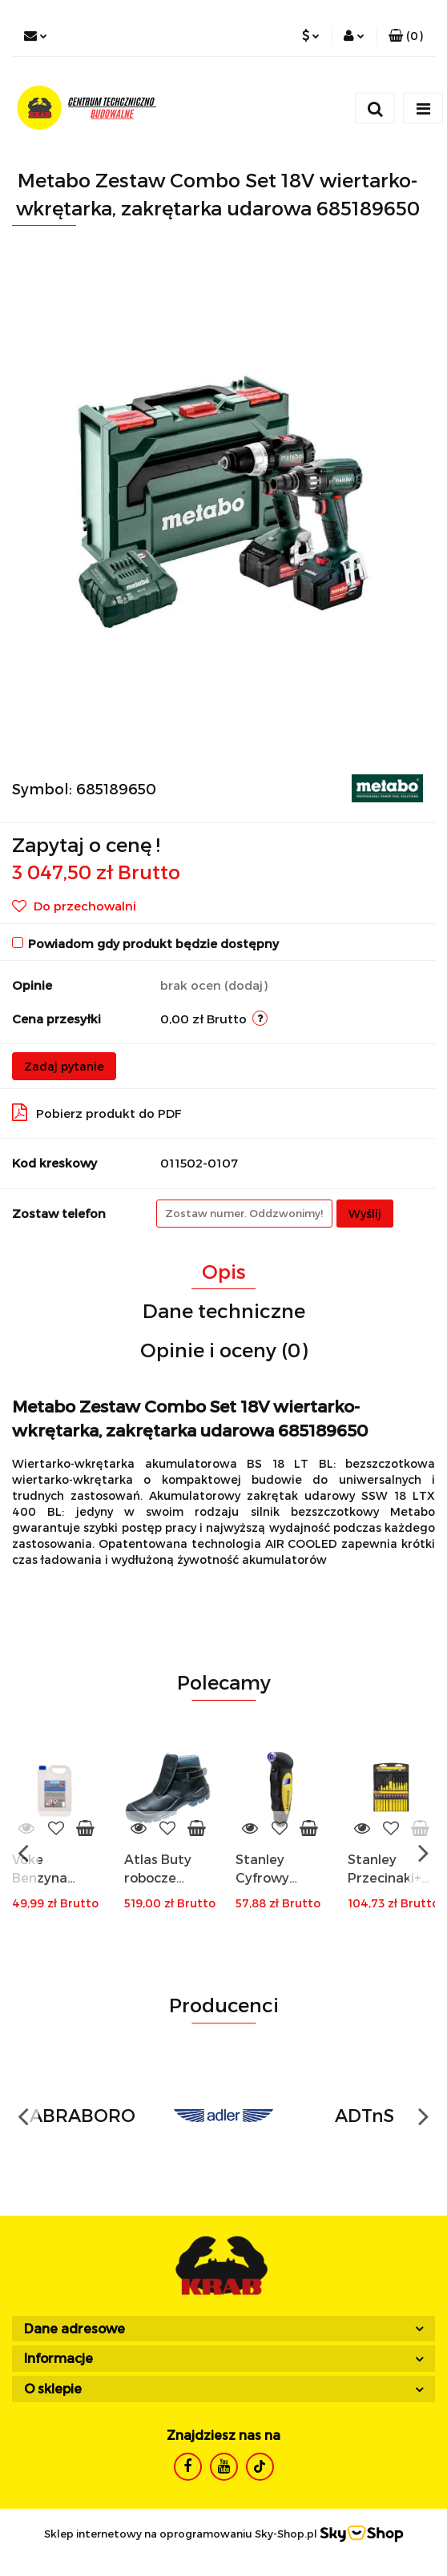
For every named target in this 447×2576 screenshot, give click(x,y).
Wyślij (364, 1213)
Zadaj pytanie (64, 1066)
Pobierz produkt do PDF (97, 1112)
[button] (406, 36)
